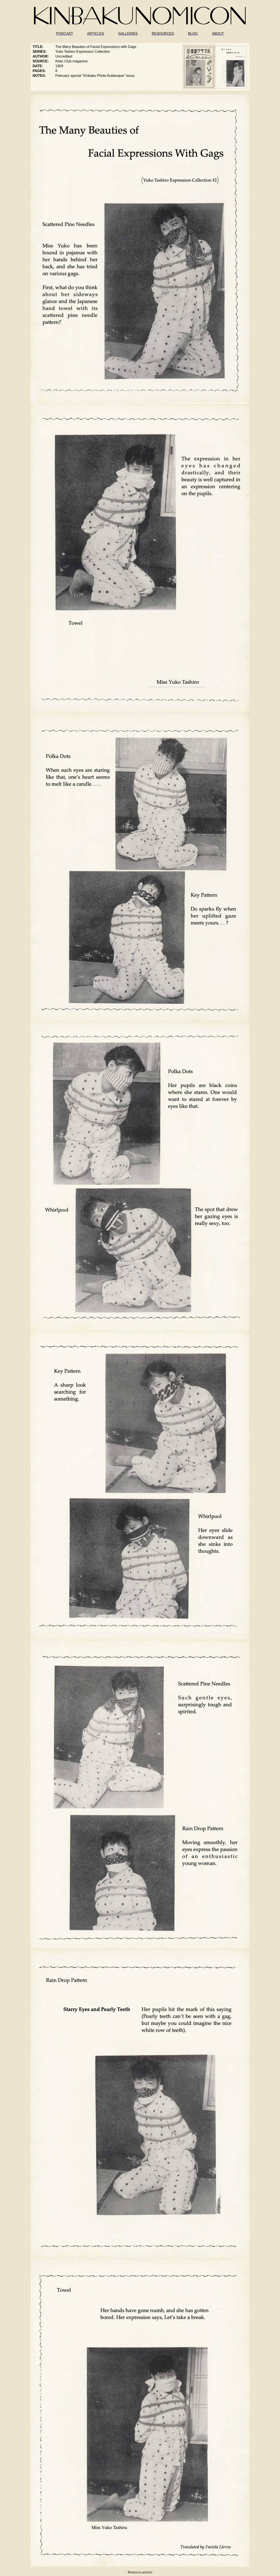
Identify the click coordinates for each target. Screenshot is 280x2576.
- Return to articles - (140, 2572)
